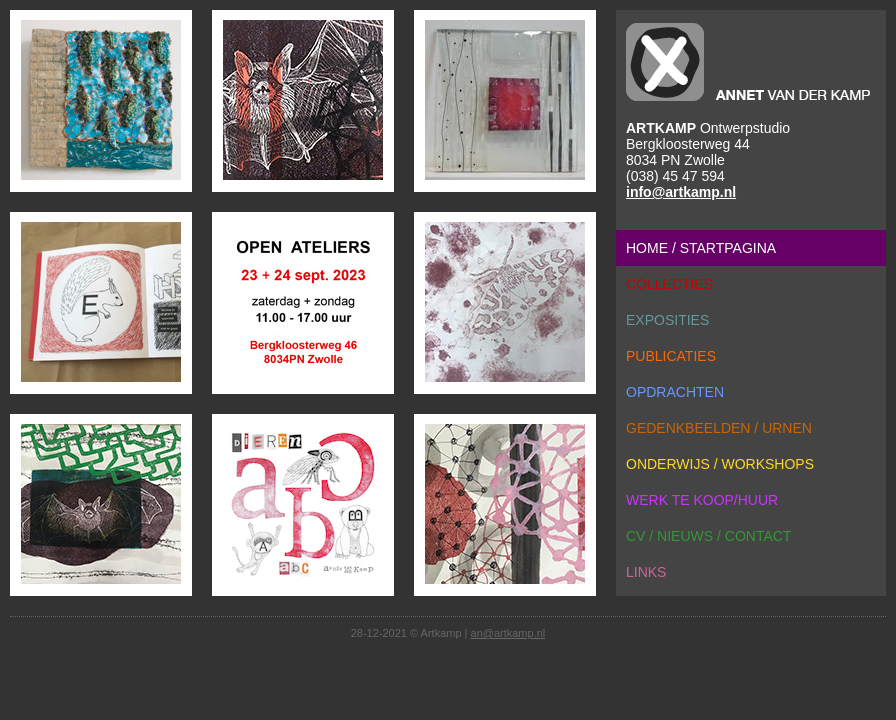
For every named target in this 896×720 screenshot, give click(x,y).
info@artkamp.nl (681, 192)
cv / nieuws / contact (708, 536)
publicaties (671, 356)
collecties (669, 284)
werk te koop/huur (702, 500)
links (646, 572)
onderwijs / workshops (720, 464)
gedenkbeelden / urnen (719, 428)
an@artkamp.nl (508, 633)
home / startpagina (701, 248)
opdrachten (675, 392)
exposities (667, 320)
